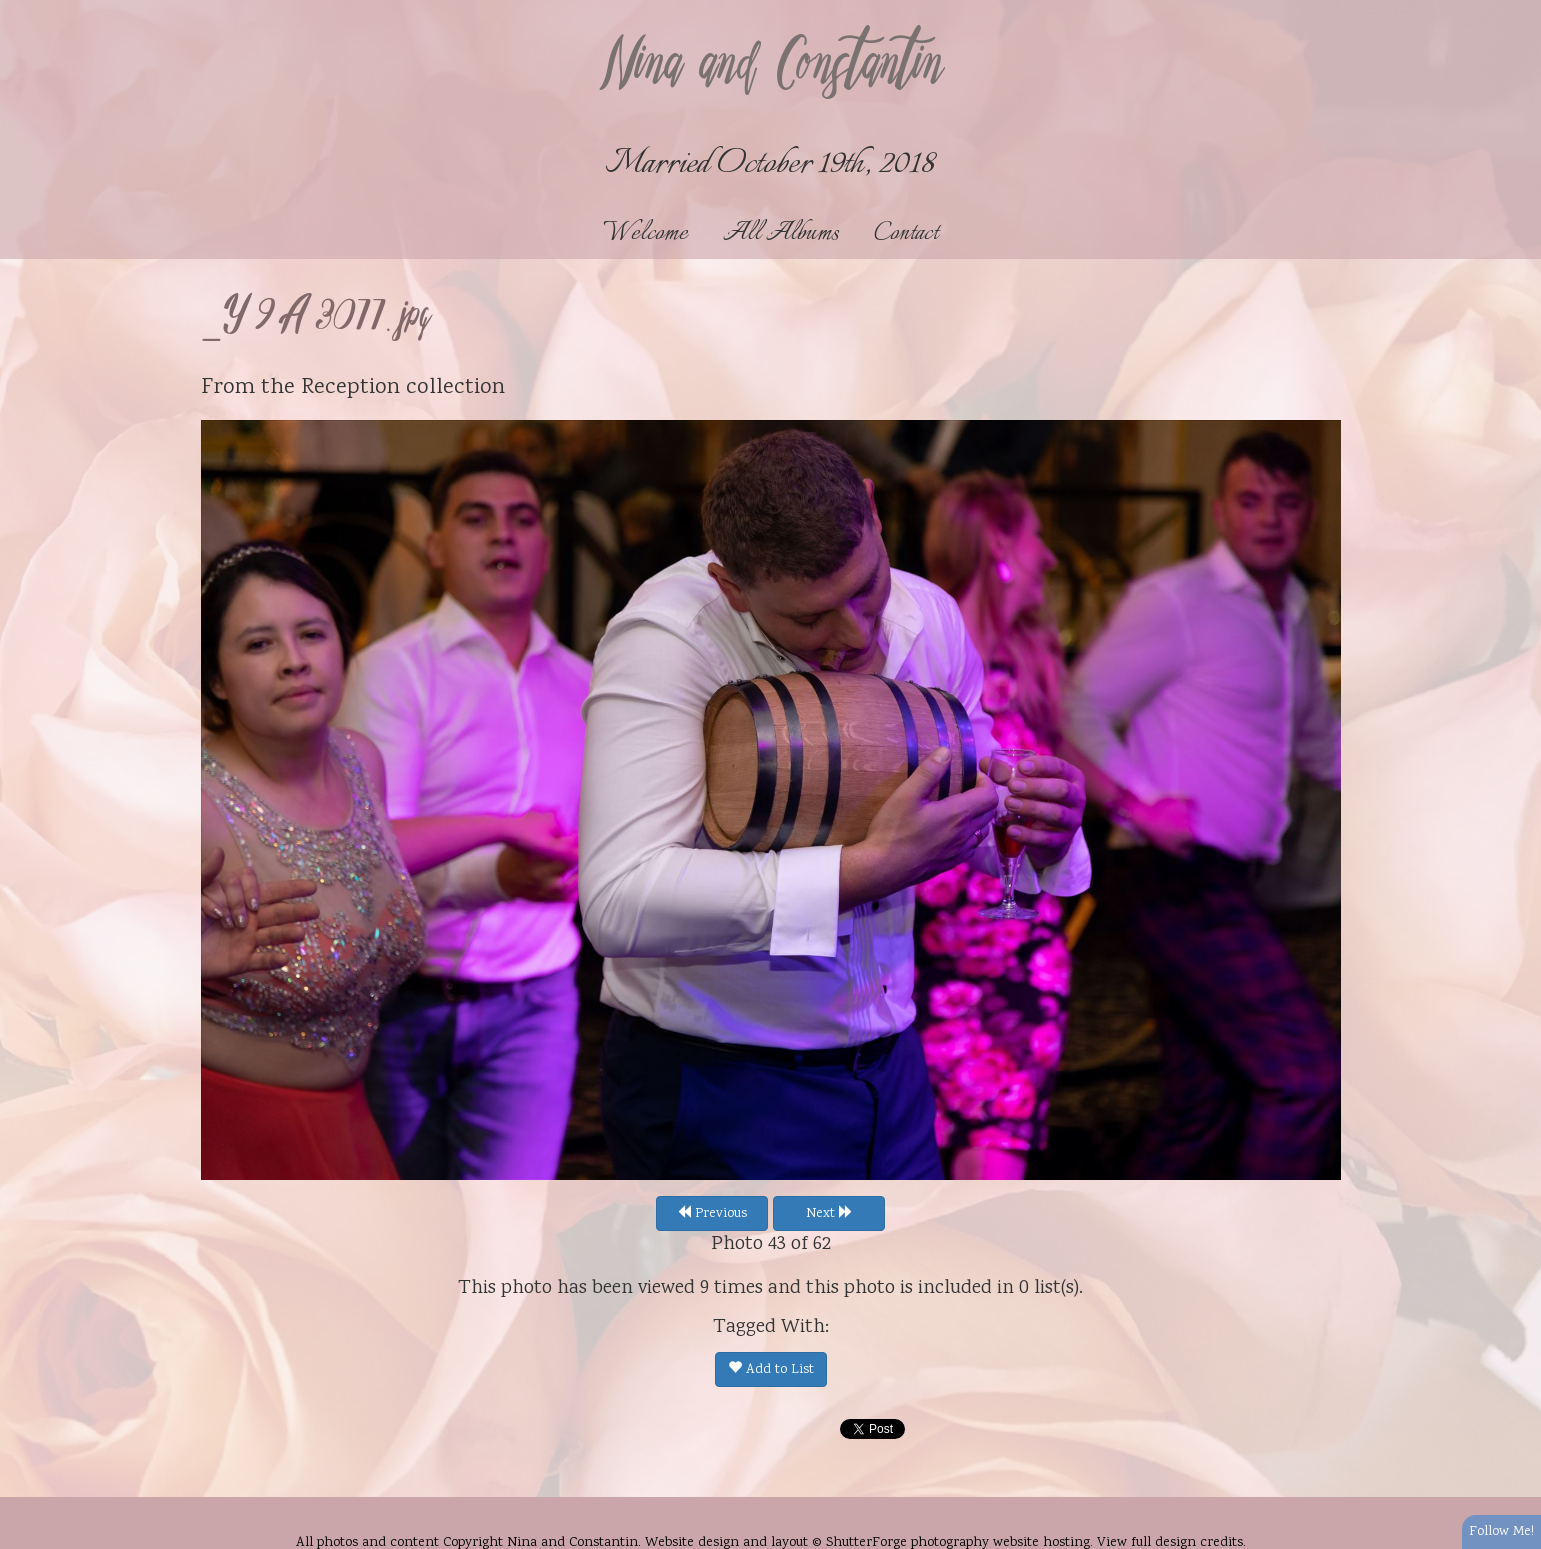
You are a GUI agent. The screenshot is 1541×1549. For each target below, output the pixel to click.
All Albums (781, 233)
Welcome (645, 233)
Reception (350, 388)
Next (829, 1214)
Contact (906, 233)
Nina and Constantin (771, 67)
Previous (712, 1214)
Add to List (771, 1370)
